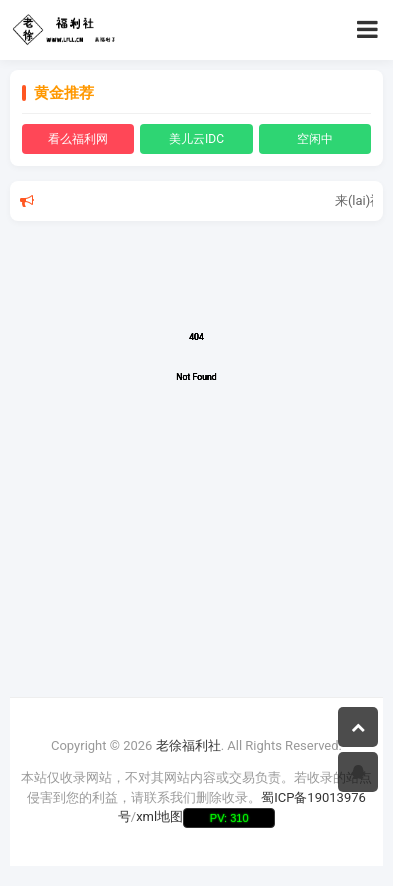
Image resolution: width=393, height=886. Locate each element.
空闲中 (315, 139)
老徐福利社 (188, 745)
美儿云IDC (196, 139)
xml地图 (159, 816)
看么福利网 (78, 139)
